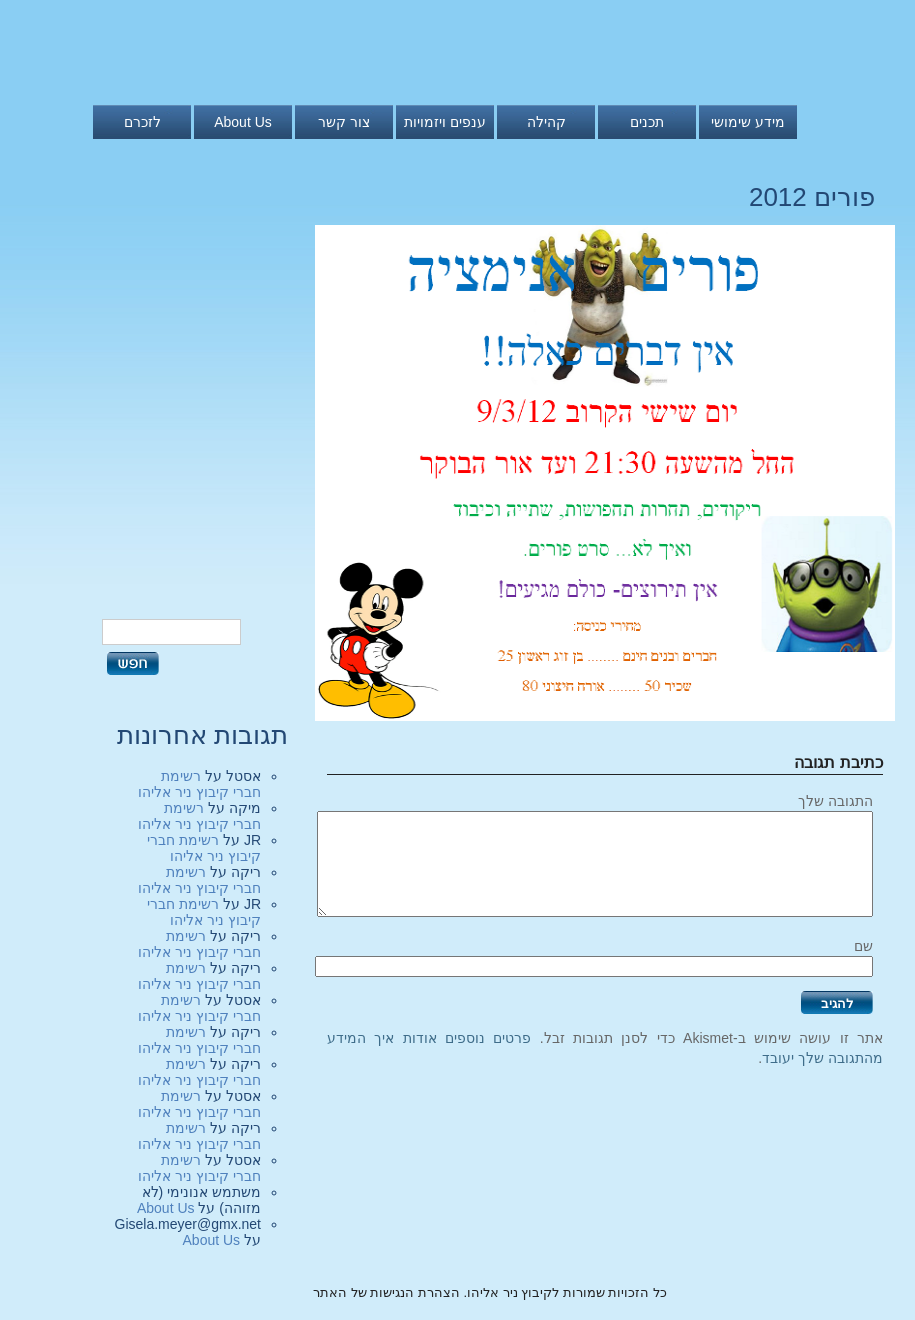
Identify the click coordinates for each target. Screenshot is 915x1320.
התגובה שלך (835, 801)
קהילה (546, 122)
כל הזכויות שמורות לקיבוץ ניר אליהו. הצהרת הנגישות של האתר (490, 1292)
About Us (243, 122)
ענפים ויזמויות (445, 122)
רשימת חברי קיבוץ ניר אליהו (199, 784)
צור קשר (344, 122)
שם (863, 946)
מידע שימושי (748, 122)
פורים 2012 (812, 197)
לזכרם (142, 122)
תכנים (647, 122)
